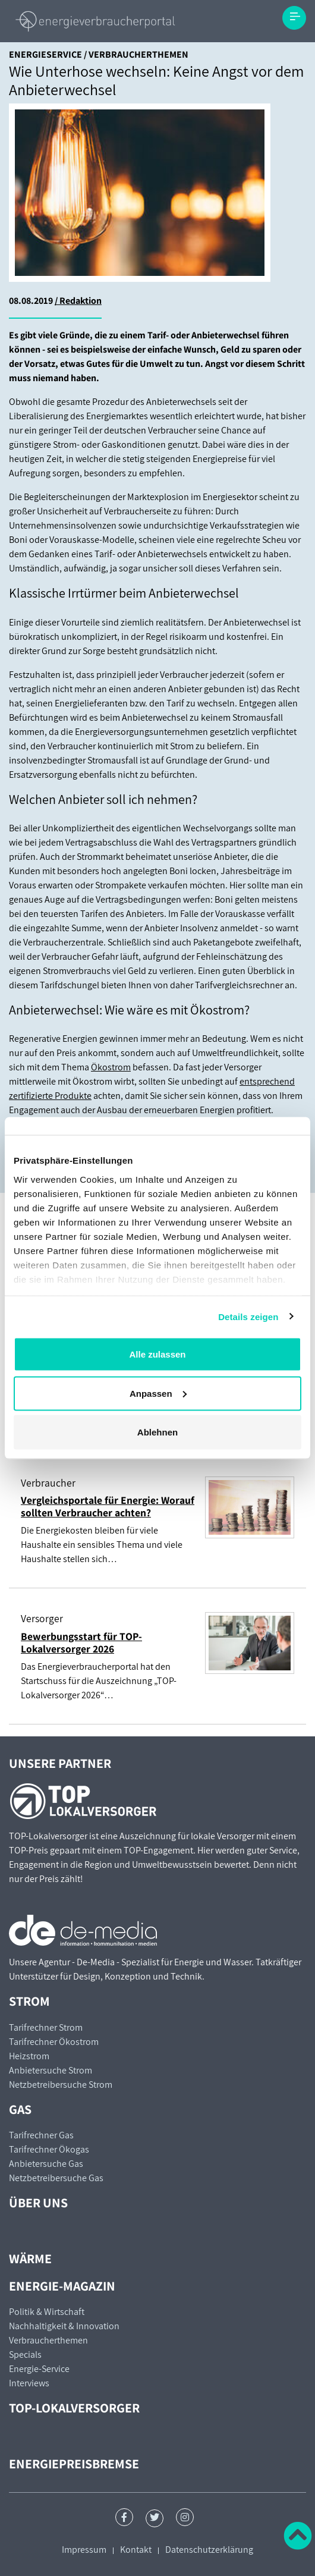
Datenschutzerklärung (209, 2549)
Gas (20, 2109)
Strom (29, 2001)
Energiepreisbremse (74, 2463)
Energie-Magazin (62, 2285)
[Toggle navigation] (294, 18)
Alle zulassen (157, 1354)
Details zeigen (248, 1316)
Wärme (30, 2258)
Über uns (38, 2202)
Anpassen (158, 1393)
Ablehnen (157, 1432)
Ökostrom (111, 1067)
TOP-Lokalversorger (74, 2407)
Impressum (84, 2549)
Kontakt (136, 2549)
